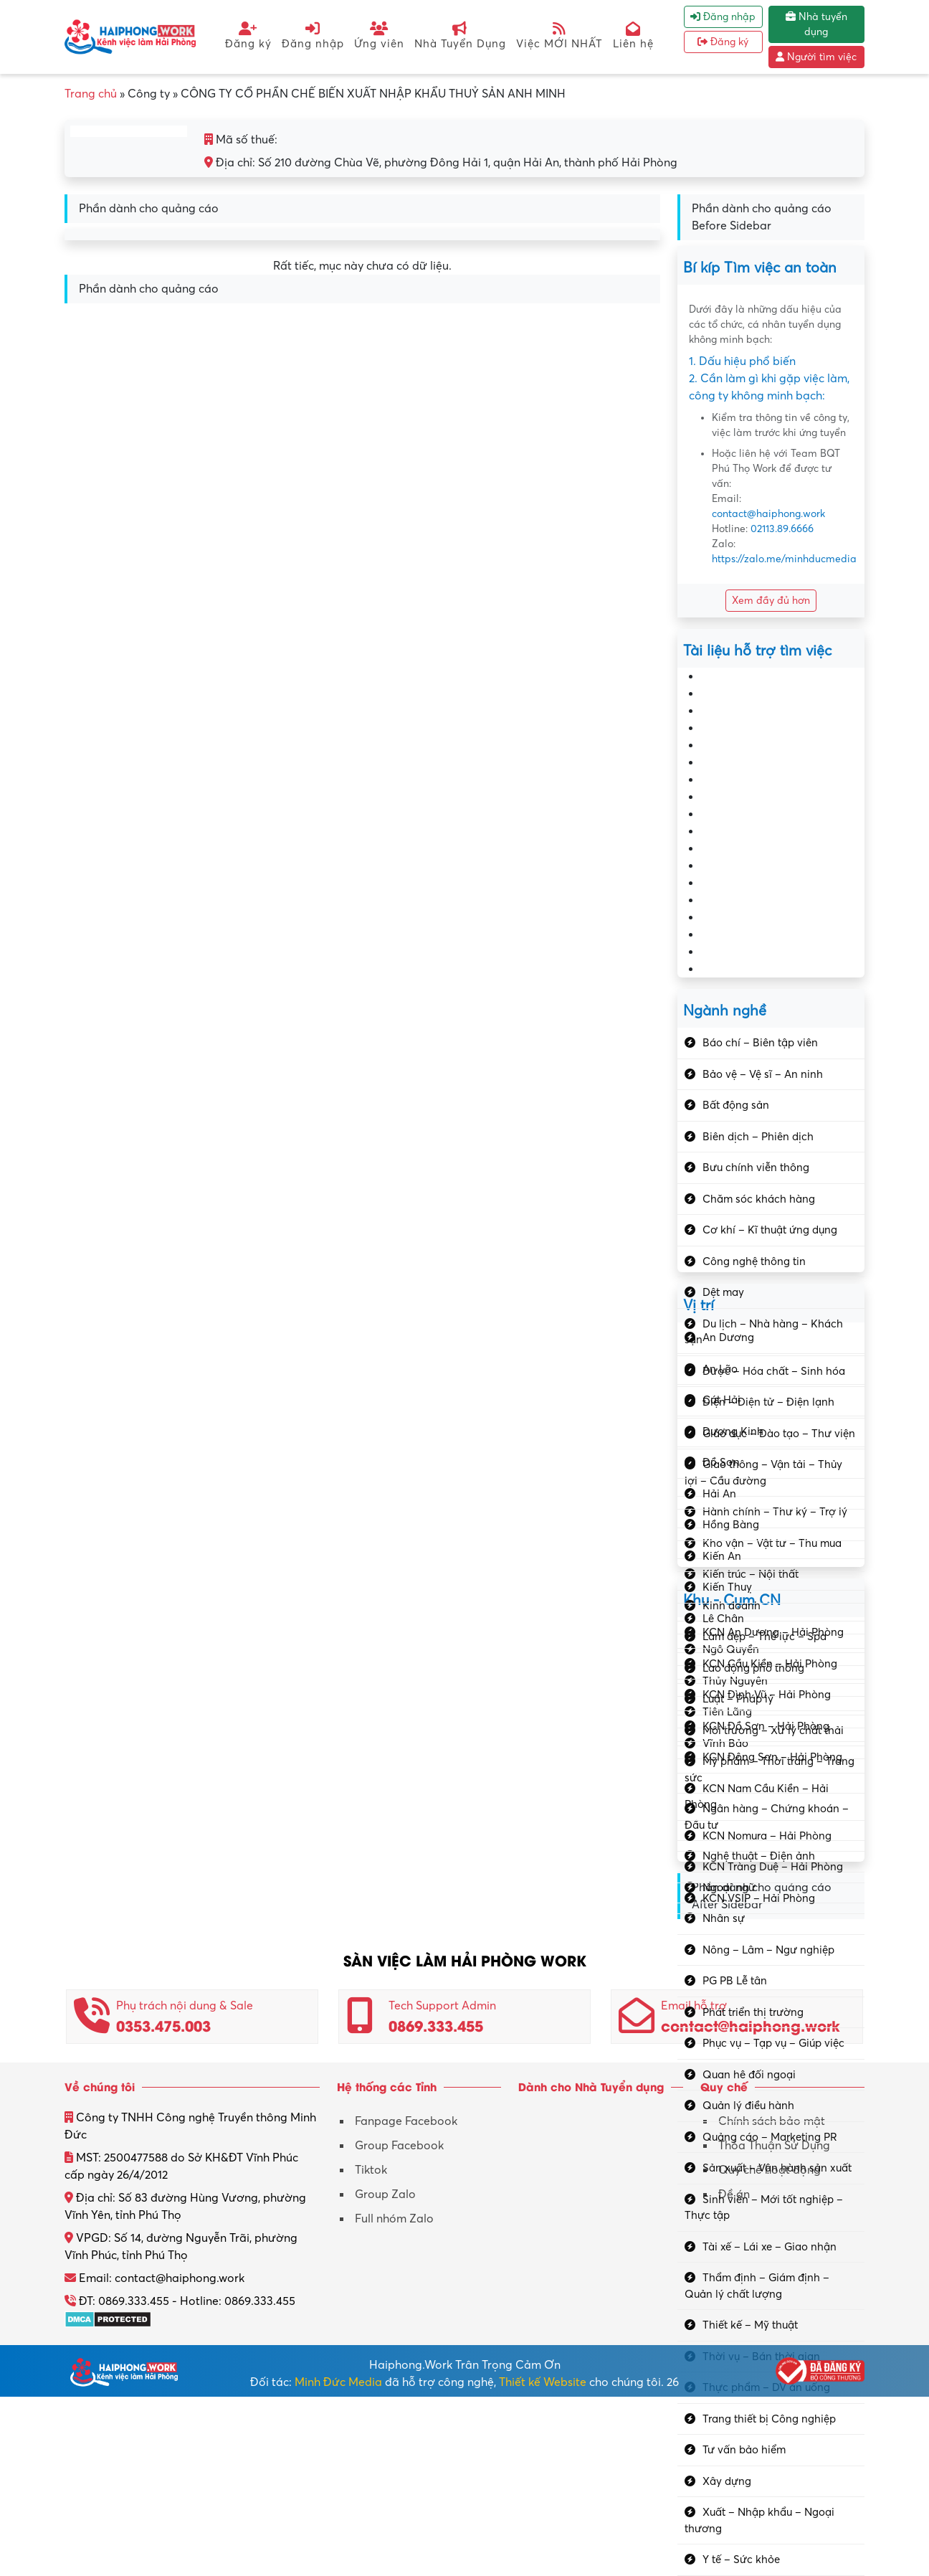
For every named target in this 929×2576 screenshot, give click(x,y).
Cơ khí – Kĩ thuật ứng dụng (769, 1230)
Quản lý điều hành (748, 2105)
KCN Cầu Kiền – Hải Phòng (769, 1664)
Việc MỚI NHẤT (559, 35)
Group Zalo (385, 2194)
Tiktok (371, 2170)
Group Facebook (399, 2145)
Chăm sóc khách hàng (758, 1199)
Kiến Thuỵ (727, 1587)
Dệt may (723, 1292)
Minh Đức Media (338, 2382)
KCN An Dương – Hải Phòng (773, 1632)
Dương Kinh (732, 1431)
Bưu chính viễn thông (755, 1167)
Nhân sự (723, 1918)
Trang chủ (91, 93)
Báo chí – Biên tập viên (760, 1042)
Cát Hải (721, 1400)
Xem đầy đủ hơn (771, 600)
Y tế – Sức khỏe (741, 2559)
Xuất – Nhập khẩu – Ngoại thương (759, 2520)
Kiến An (721, 1556)
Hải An (719, 1494)
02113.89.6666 (782, 529)
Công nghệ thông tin (754, 1261)
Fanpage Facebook (406, 2121)
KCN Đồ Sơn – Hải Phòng (765, 1726)
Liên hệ (633, 35)
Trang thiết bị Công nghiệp (769, 2419)
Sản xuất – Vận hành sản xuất (777, 2168)
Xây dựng (726, 2481)
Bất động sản (735, 1105)
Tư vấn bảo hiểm (744, 2450)
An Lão (720, 1369)
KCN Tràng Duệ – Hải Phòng (772, 1866)
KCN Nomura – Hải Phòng (767, 1836)
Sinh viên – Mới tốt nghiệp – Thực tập (764, 2208)
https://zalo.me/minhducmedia (784, 559)
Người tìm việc (816, 57)
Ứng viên (379, 35)
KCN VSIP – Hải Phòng (758, 1898)
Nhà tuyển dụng (816, 24)
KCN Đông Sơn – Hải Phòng (772, 1757)
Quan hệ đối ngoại (749, 2074)
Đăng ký (248, 35)
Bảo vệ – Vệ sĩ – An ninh (762, 1074)
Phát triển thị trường (753, 2012)
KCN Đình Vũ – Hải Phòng (766, 1694)
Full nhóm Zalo (394, 2218)
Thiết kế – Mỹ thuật (750, 2325)
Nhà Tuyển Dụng (460, 35)
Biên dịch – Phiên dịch (758, 1136)
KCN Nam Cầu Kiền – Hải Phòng (757, 1797)
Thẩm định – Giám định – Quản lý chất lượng (757, 2286)
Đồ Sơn (721, 1462)
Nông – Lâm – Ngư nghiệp (768, 1950)
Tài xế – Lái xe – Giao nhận (769, 2247)
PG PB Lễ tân (734, 1981)
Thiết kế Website (542, 2382)
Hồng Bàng (730, 1524)
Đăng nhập (313, 35)
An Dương (728, 1337)
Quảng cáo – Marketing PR (769, 2137)
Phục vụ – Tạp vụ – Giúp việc (773, 2043)
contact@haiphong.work (768, 513)
